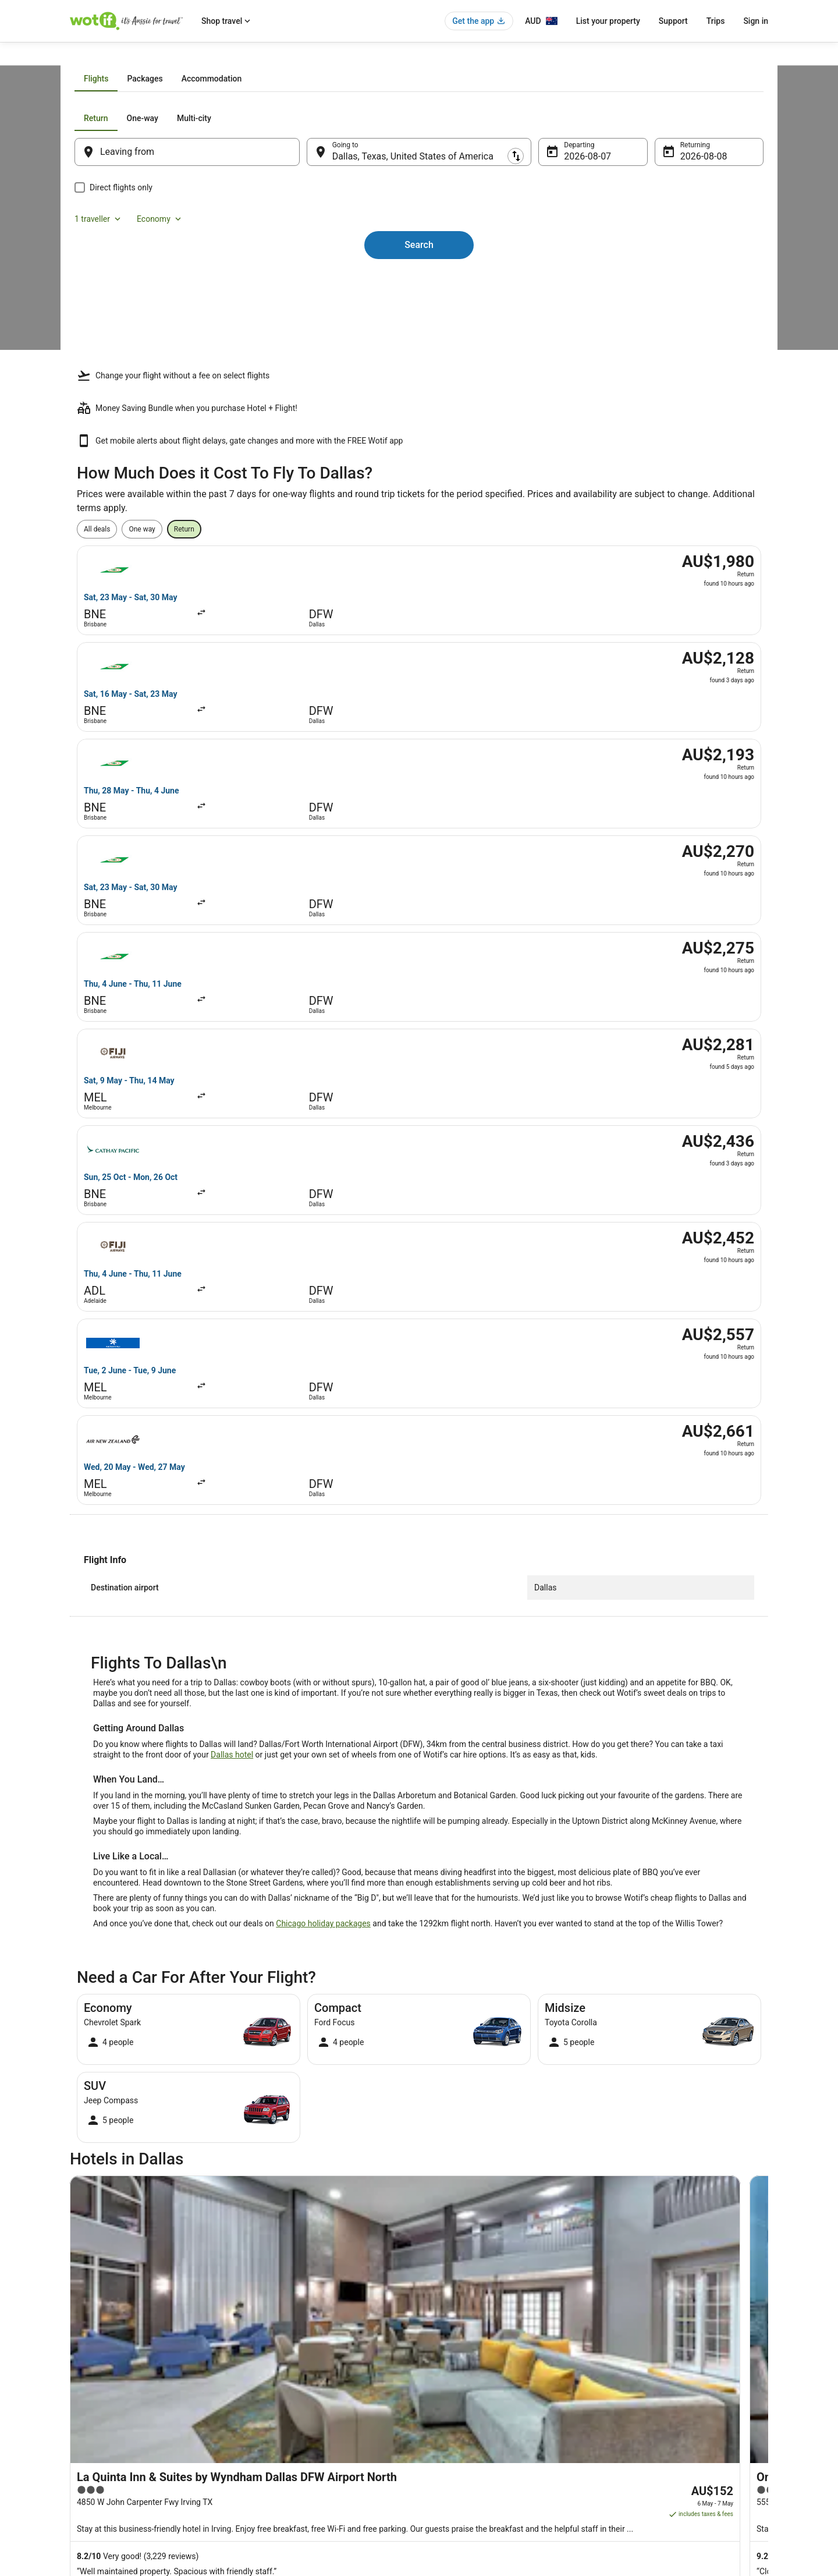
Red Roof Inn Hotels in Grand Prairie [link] (146, 2134)
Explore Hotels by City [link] (284, 2401)
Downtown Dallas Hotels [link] (466, 2090)
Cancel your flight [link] (638, 2382)
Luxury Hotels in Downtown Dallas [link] (142, 2090)
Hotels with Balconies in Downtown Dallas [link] (498, 2067)
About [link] (79, 2345)
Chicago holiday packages (323, 1324)
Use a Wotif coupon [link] (641, 2419)
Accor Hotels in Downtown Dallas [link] (141, 2067)
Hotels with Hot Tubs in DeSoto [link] (137, 2112)
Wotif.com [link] (86, 56)
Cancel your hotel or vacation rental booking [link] (679, 2363)
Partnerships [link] (89, 2401)
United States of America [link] (182, 56)
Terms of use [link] (451, 2382)
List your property (608, 21)
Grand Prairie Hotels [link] (117, 2156)
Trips (715, 21)
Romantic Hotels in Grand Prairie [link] (481, 2134)
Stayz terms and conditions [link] (473, 2401)
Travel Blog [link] (267, 2457)
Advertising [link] (87, 2457)
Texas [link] (241, 56)
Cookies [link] (443, 2363)
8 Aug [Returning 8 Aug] (676, 288)
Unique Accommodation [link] (287, 2438)
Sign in (755, 21)
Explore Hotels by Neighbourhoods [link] (303, 2363)
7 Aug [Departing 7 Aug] (568, 288)
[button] (419, 1997)
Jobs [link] (77, 2363)
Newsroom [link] (87, 2419)
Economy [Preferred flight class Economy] (703, 250)
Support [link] (623, 2345)
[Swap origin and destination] (314, 283)
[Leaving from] (202, 284)
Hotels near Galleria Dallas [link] (470, 2156)
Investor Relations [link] (98, 2438)
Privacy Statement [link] (459, 2345)
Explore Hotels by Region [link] (289, 2345)
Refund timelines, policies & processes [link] (670, 2401)
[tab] (352, 211)
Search (419, 357)
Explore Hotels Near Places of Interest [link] (309, 2382)
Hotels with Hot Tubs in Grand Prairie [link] (489, 2112)
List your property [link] (97, 2382)
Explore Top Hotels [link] (279, 2419)
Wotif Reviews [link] (272, 2475)
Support (673, 21)
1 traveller (641, 250)
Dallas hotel (232, 1155)
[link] (167, 1946)
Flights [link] (122, 56)
